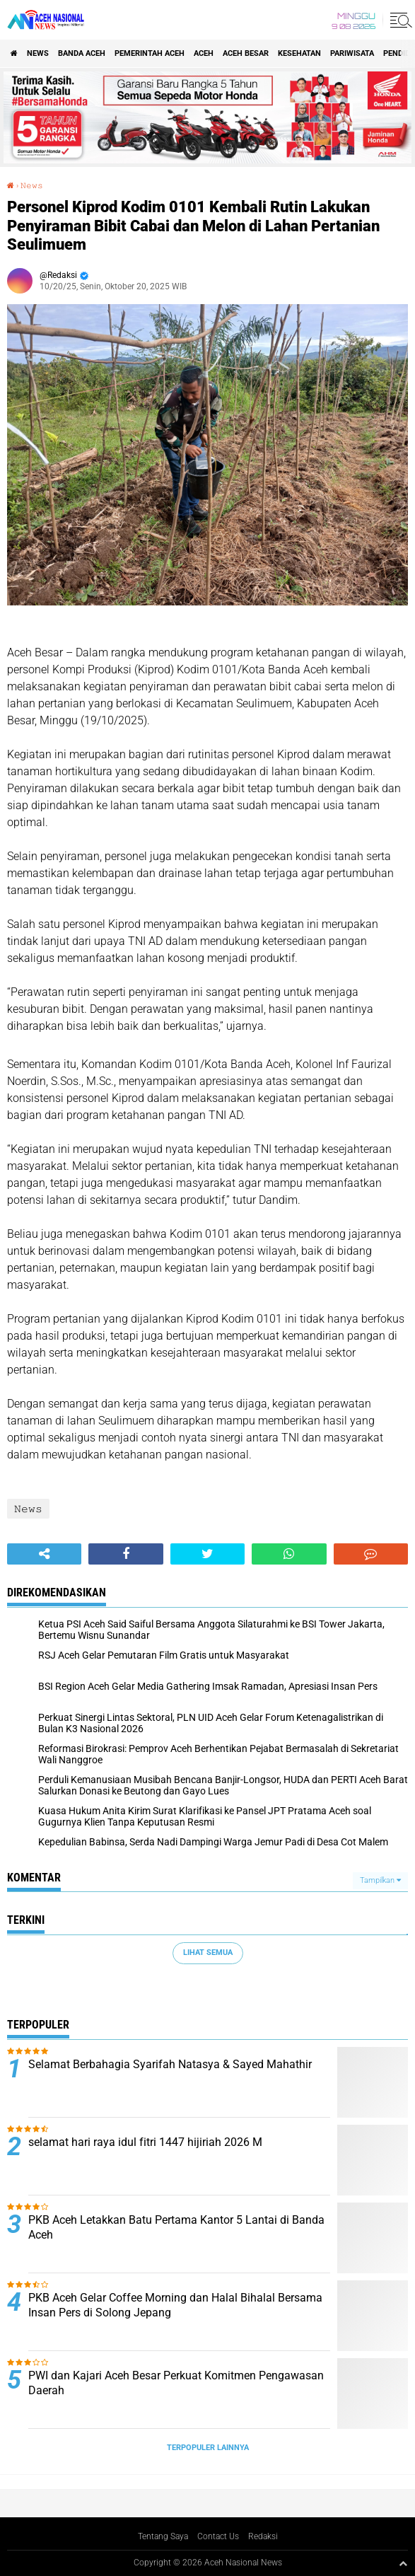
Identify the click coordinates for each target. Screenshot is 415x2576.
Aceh (204, 53)
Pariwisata (352, 53)
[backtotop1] (403, 2563)
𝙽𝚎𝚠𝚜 (32, 185)
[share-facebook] (125, 1554)
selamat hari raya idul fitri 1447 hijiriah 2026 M (145, 2142)
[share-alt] (44, 1554)
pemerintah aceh (150, 53)
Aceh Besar (246, 53)
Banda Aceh (81, 53)
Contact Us (218, 2536)
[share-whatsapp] (289, 1554)
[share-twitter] (207, 1554)
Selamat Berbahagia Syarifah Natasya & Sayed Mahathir (170, 2064)
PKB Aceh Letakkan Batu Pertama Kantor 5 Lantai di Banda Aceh (176, 2227)
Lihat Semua (208, 1952)
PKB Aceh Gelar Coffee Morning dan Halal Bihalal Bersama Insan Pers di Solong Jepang (175, 2305)
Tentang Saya (163, 2536)
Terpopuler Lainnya (208, 2447)
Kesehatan (299, 53)
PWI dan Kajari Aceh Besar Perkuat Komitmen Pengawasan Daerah (176, 2383)
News (38, 53)
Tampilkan (380, 1880)
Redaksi (263, 2536)
